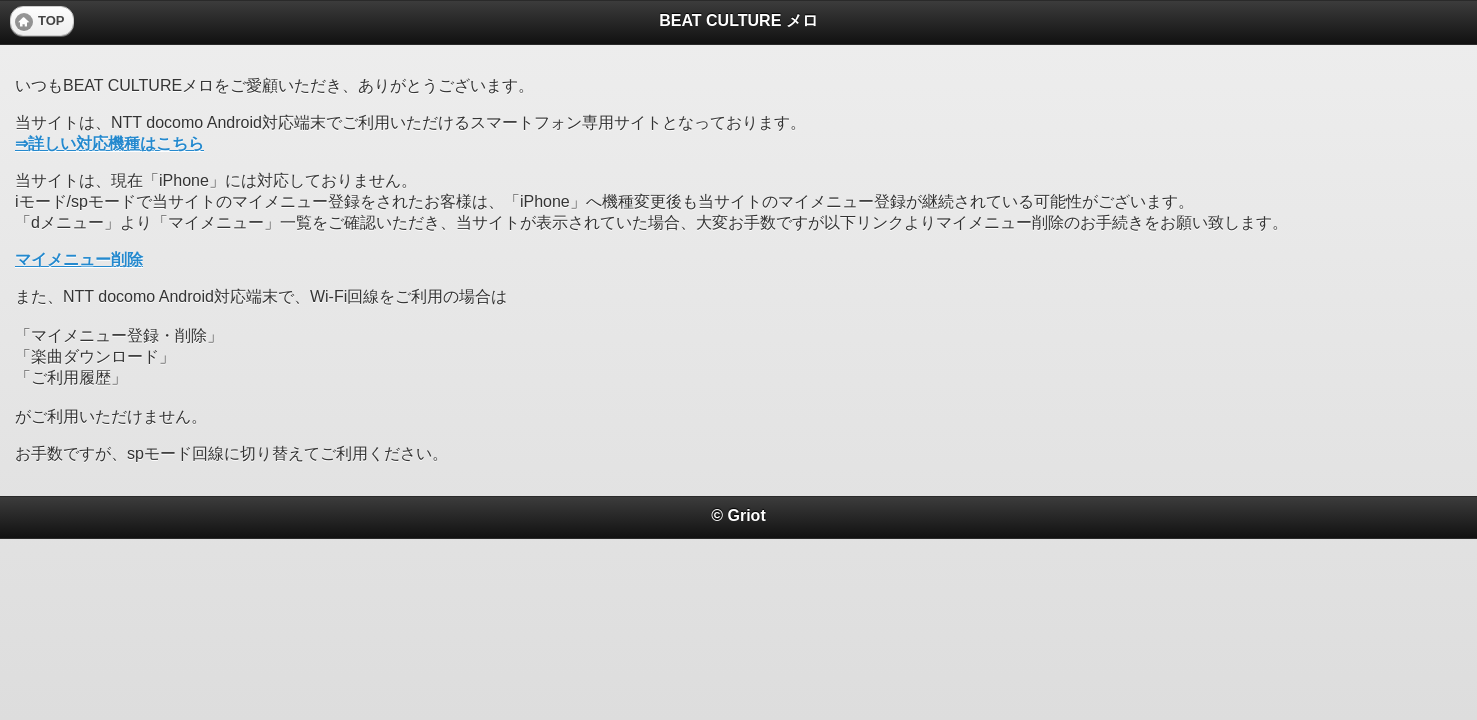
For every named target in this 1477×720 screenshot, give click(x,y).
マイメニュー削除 (79, 259)
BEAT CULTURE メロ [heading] (738, 20)
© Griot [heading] (738, 515)
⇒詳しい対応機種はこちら (109, 143)
